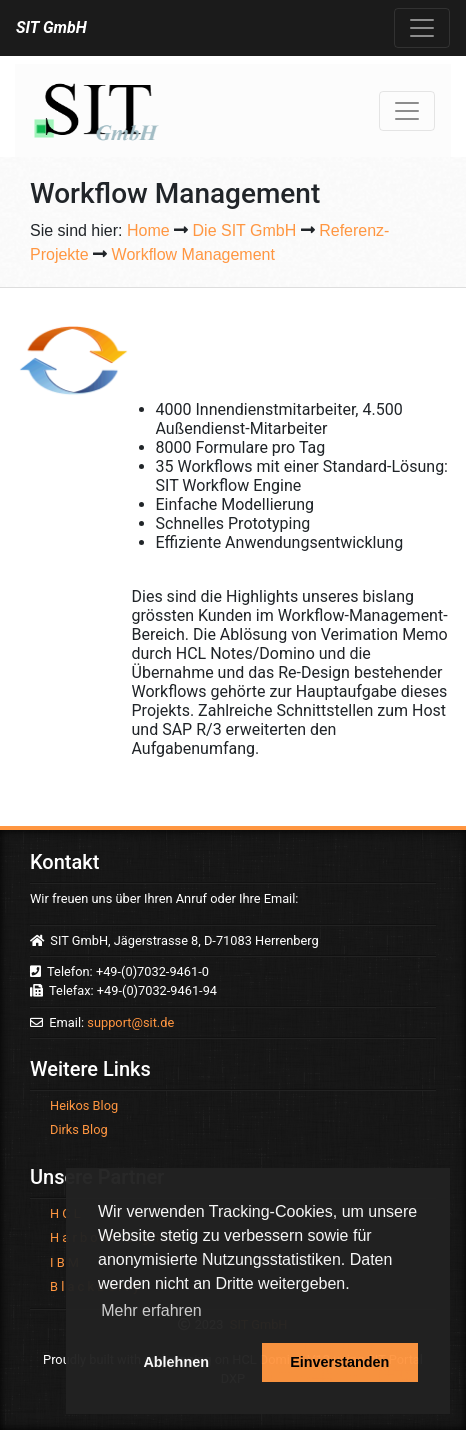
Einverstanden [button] (339, 1362)
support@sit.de (130, 1022)
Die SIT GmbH (245, 230)
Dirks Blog (79, 1129)
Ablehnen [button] (176, 1362)
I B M (64, 1262)
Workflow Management (193, 254)
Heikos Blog (84, 1105)
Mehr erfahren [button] (151, 1310)
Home (148, 230)
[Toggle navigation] (422, 28)
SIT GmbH (51, 27)
